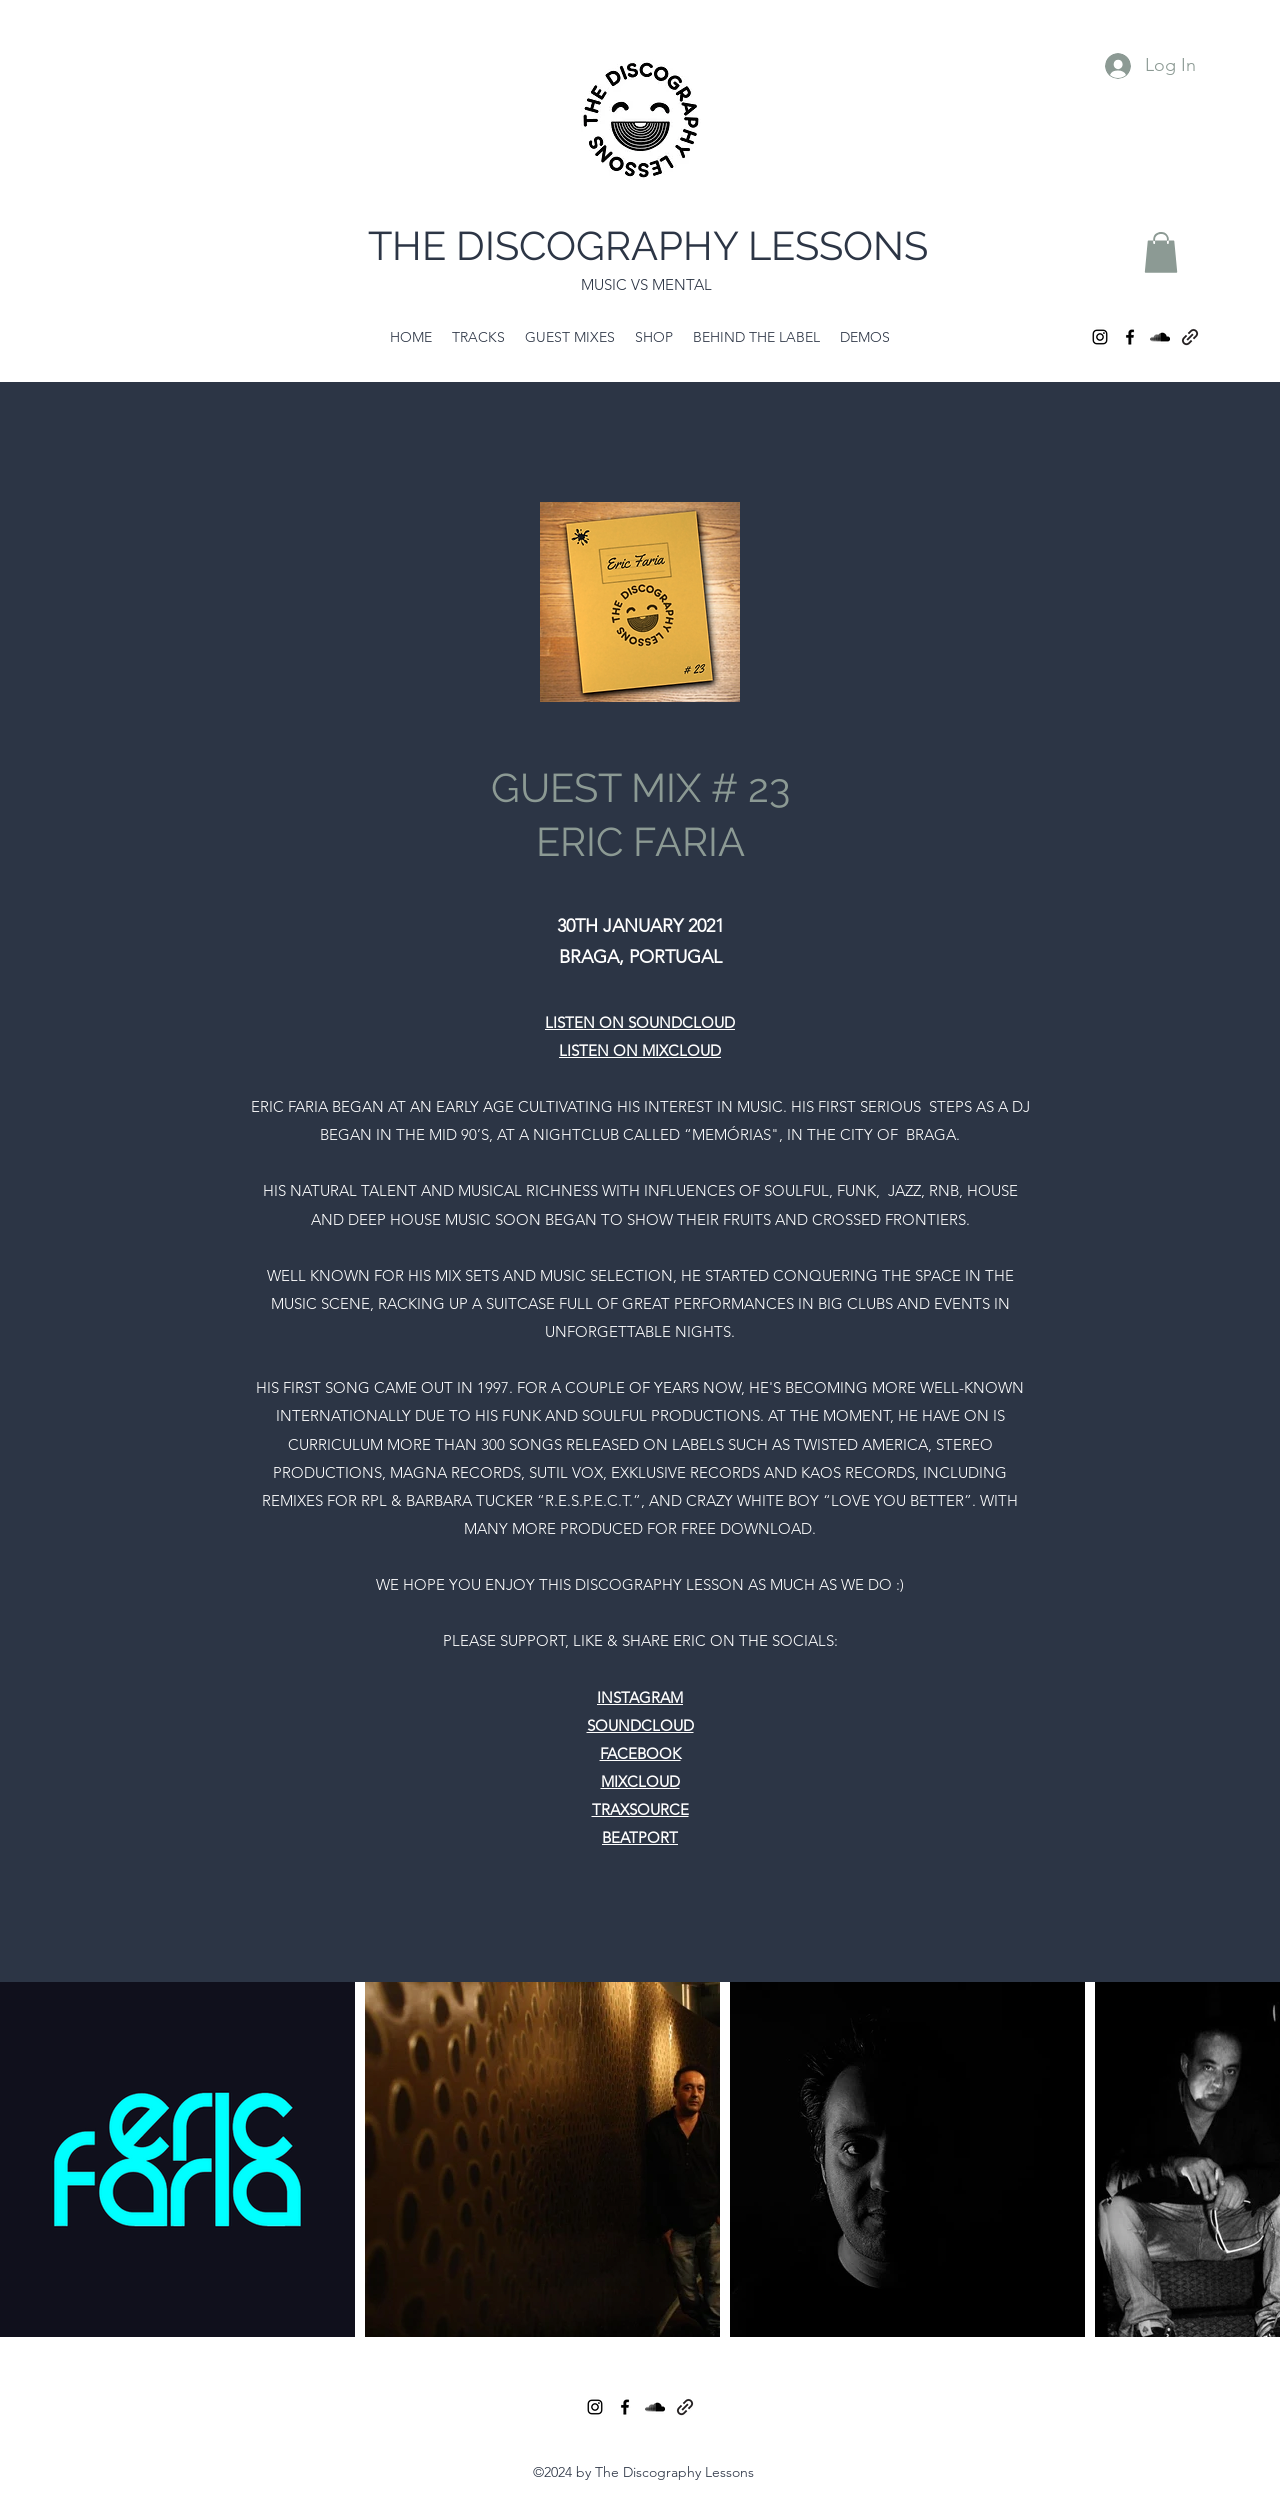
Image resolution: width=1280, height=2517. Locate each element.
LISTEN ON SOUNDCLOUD (640, 1022)
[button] (1161, 252)
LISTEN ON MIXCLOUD (640, 1050)
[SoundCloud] (1160, 337)
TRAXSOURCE (640, 1809)
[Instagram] (1100, 337)
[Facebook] (1130, 337)
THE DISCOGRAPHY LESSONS (648, 245)
